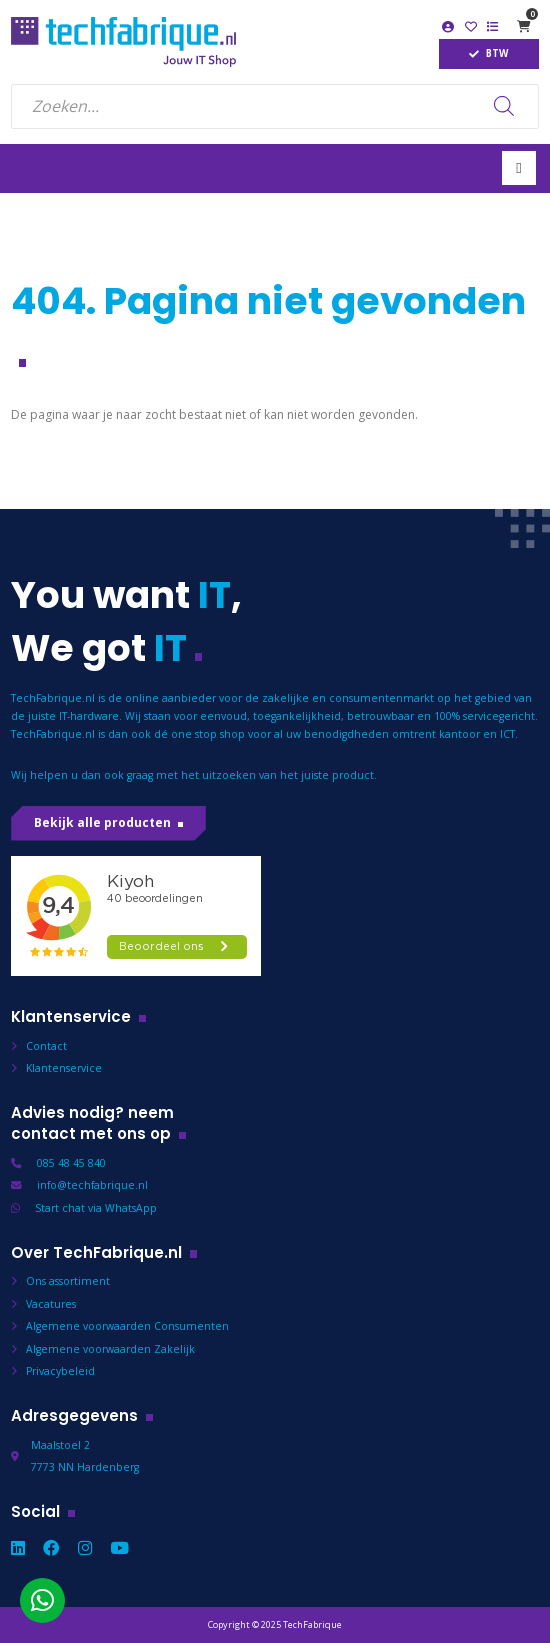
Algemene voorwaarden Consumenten (127, 1326)
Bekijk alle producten (102, 822)
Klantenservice (64, 1068)
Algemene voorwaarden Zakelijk (110, 1349)
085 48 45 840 (71, 1163)
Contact (46, 1046)
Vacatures (51, 1304)
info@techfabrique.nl (92, 1185)
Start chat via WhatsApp (96, 1208)
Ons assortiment (68, 1281)
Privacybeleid (60, 1371)
